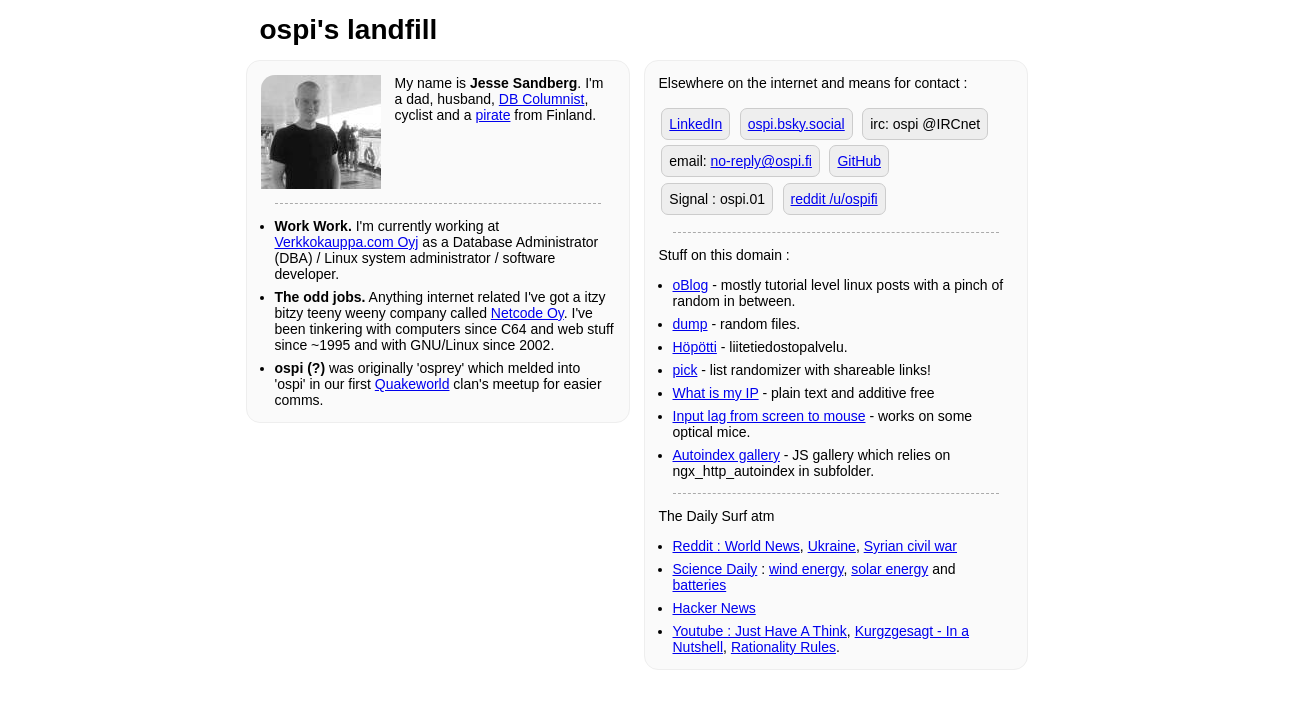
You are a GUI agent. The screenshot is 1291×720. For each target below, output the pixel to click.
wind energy (806, 569)
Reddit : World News (736, 546)
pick (685, 370)
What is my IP (716, 393)
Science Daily (715, 569)
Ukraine (832, 546)
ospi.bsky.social (796, 124)
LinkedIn (695, 124)
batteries (700, 585)
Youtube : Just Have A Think (760, 631)
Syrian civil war (910, 546)
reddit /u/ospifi (834, 199)
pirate (492, 115)
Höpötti (695, 347)
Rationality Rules (783, 647)
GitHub (859, 161)
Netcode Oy (527, 313)
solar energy (889, 569)
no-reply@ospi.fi (761, 161)
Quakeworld (412, 384)
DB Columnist (542, 99)
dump (690, 324)
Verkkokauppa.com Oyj (347, 242)
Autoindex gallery (726, 455)
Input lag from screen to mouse (769, 416)
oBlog (691, 285)
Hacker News (714, 608)
